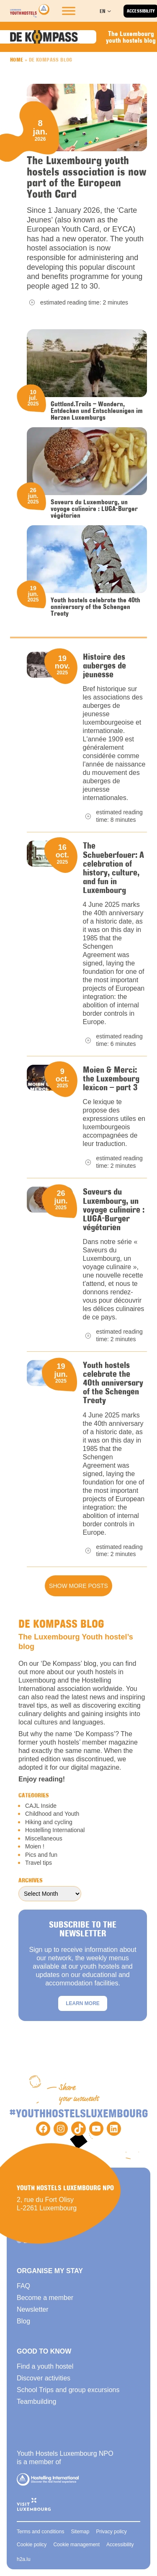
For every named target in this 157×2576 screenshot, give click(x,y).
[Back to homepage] (29, 11)
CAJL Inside (41, 1805)
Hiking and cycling (48, 1822)
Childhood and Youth (52, 1813)
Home (16, 59)
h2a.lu (24, 2559)
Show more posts (78, 1585)
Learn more (83, 2003)
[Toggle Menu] (68, 11)
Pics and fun (41, 1854)
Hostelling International (55, 1830)
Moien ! (34, 1846)
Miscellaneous (43, 1838)
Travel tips (38, 1862)
